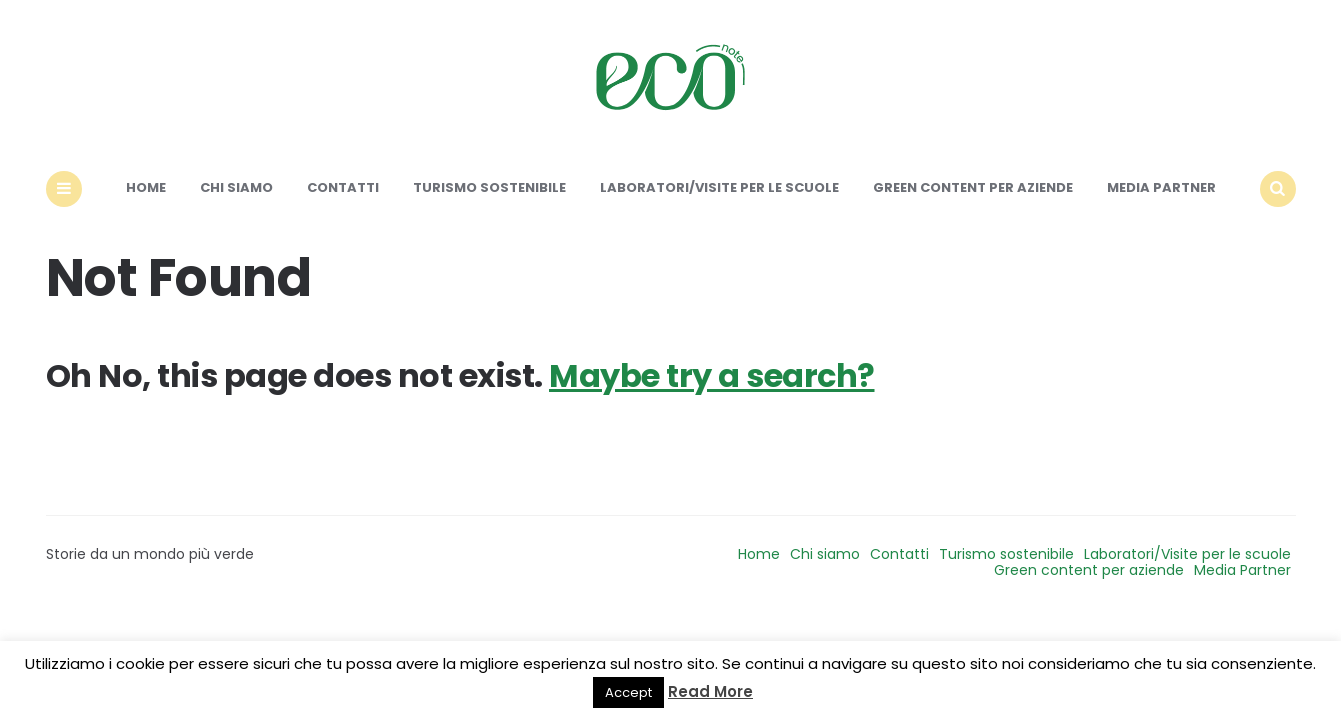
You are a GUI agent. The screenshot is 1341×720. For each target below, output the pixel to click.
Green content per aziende (973, 187)
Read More (710, 691)
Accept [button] (628, 692)
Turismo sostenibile (489, 187)
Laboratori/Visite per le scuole (719, 187)
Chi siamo (236, 187)
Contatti (343, 187)
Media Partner (1161, 187)
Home (146, 187)
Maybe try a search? (712, 375)
